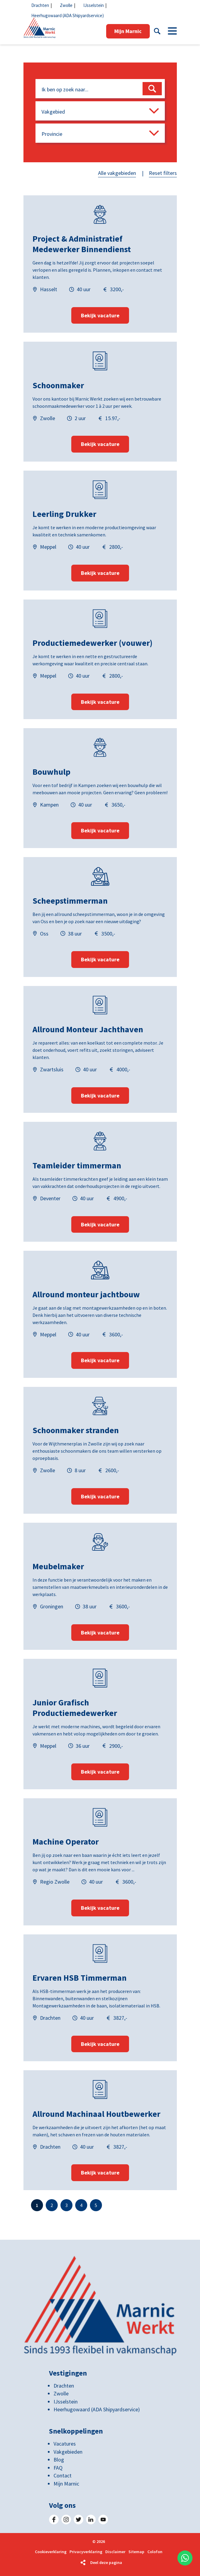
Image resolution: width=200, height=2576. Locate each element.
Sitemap (136, 2551)
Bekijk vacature (100, 315)
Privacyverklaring (85, 2551)
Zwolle (66, 5)
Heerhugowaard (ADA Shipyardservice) (67, 15)
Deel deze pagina (106, 2562)
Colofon (154, 2551)
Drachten (40, 5)
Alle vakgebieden (117, 172)
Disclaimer (115, 2551)
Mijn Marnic (128, 31)
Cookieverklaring (50, 2551)
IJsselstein (93, 5)
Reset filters (163, 172)
